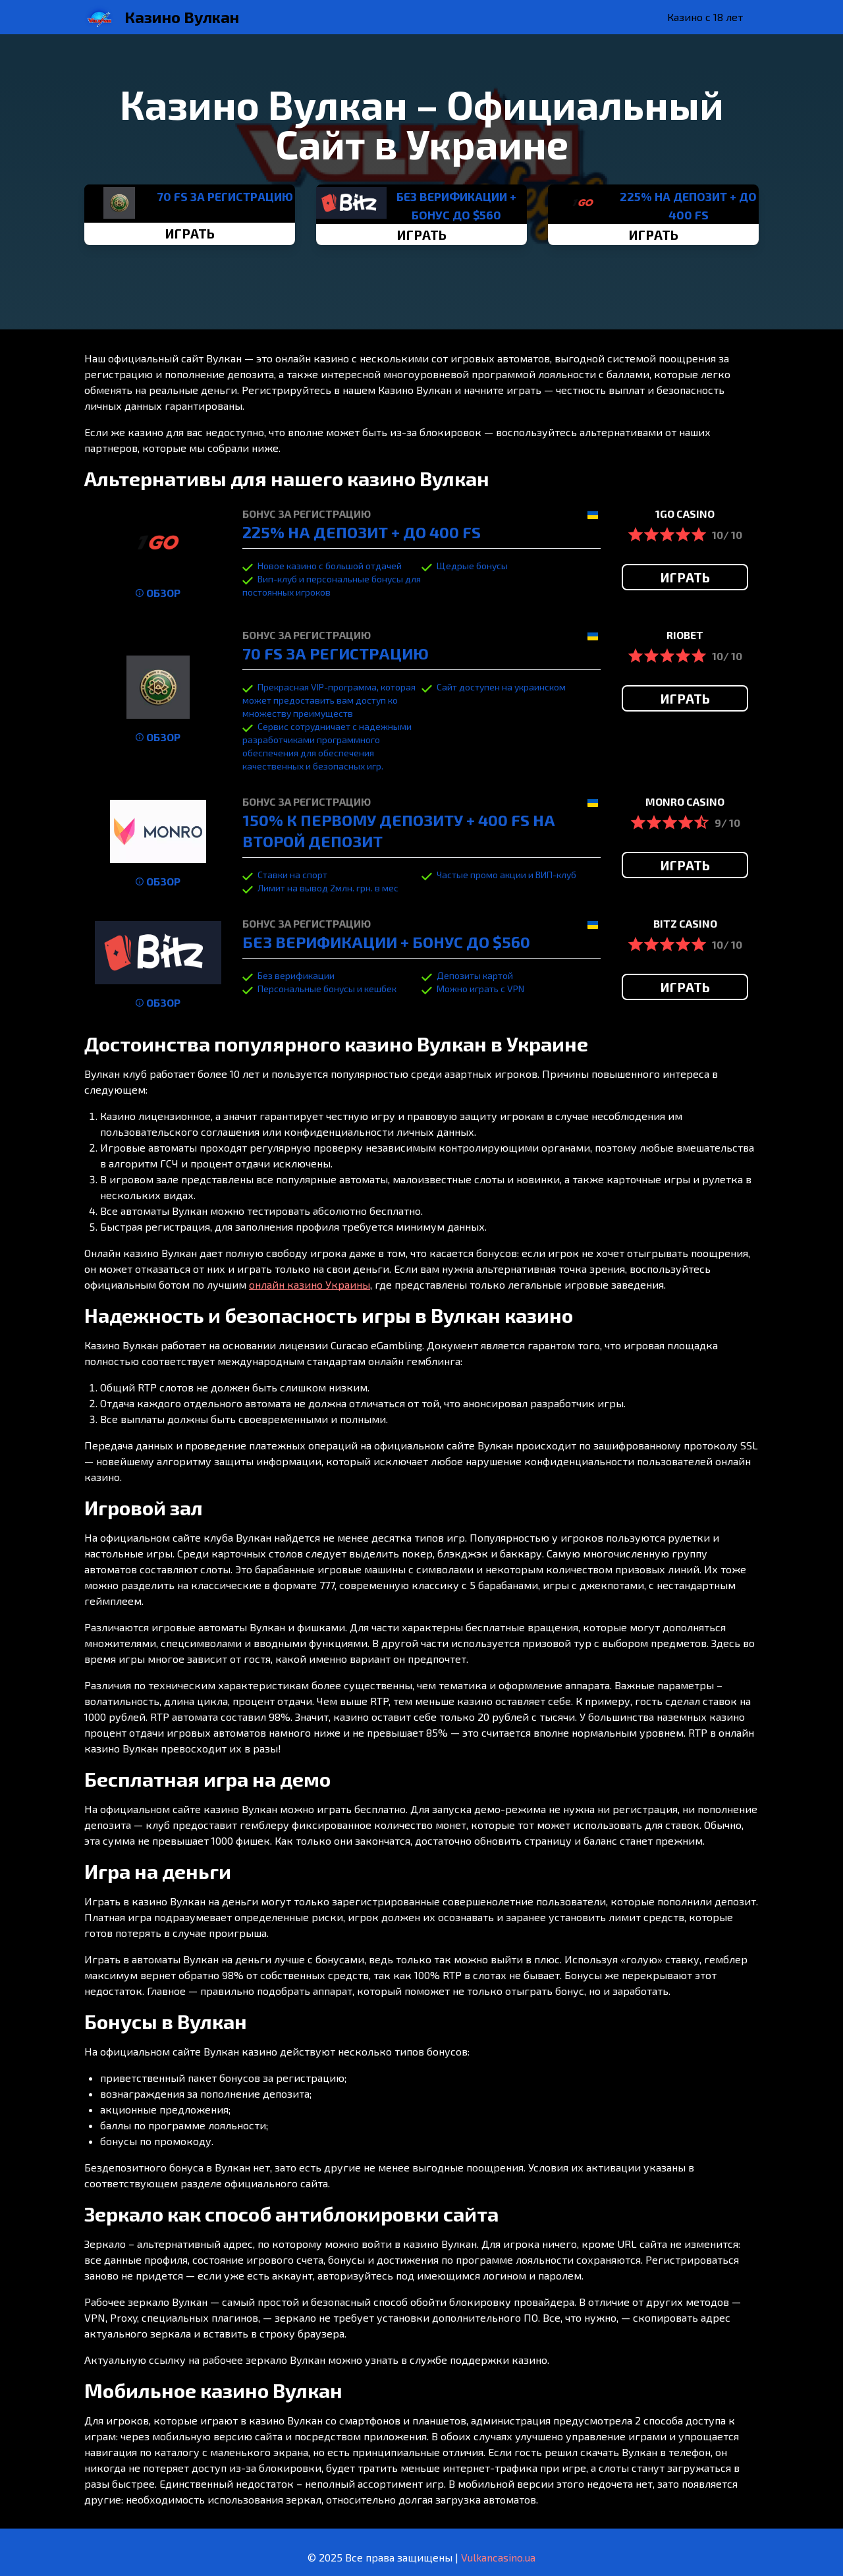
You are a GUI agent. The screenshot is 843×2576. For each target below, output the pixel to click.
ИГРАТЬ (190, 233)
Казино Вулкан (181, 16)
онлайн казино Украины (309, 1284)
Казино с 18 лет (705, 17)
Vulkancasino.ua (498, 2557)
